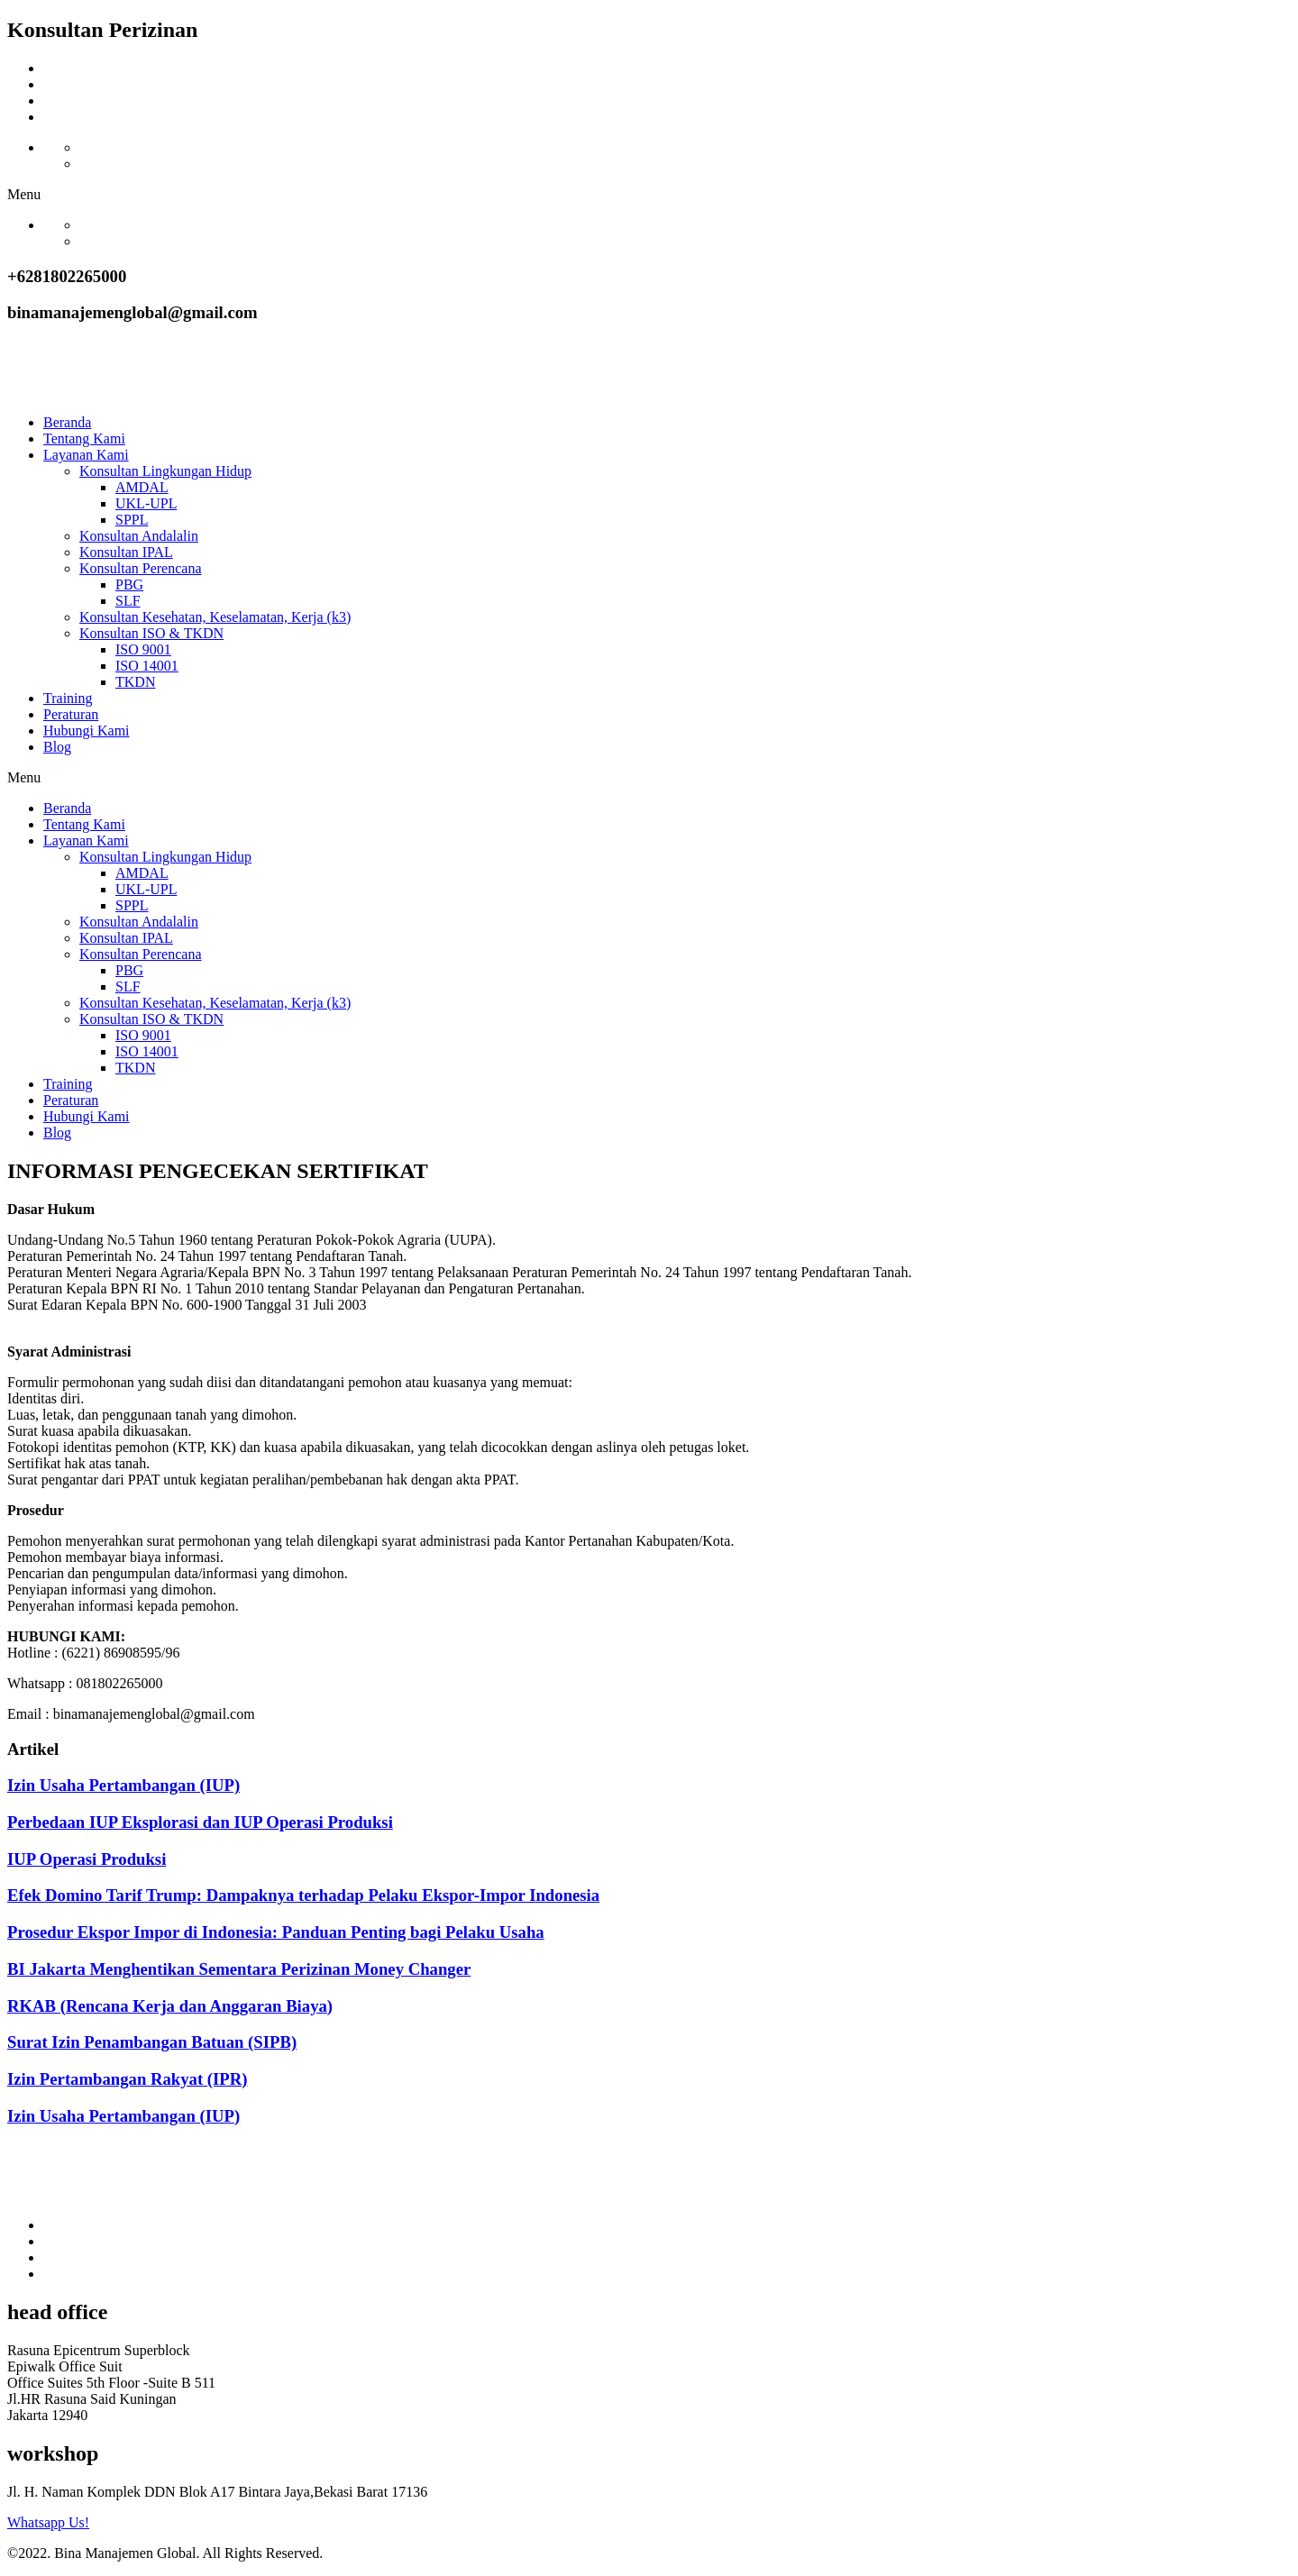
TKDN (135, 682)
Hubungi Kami (86, 730)
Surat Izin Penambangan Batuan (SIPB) (152, 2041)
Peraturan (70, 714)
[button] (649, 195)
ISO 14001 (146, 665)
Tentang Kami (84, 438)
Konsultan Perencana (140, 568)
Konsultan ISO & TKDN (151, 633)
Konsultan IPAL (126, 552)
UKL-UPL (146, 503)
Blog (57, 746)
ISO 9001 (143, 649)
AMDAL (142, 487)
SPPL (131, 519)
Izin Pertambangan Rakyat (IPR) (127, 2078)
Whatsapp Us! (48, 2522)
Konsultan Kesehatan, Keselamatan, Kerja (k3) (215, 617)
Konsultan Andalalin (138, 536)
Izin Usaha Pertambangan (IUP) (123, 1785)
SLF (128, 600)
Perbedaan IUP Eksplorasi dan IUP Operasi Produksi (200, 1822)
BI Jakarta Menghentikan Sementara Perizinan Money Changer (239, 1968)
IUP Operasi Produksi (86, 1859)
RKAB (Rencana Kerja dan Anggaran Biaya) (170, 2005)
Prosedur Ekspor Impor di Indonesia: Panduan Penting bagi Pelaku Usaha (275, 1932)
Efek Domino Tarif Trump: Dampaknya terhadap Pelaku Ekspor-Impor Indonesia (303, 1895)
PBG (129, 584)
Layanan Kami (86, 454)
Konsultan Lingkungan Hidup (165, 471)
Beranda (67, 422)
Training (68, 698)
